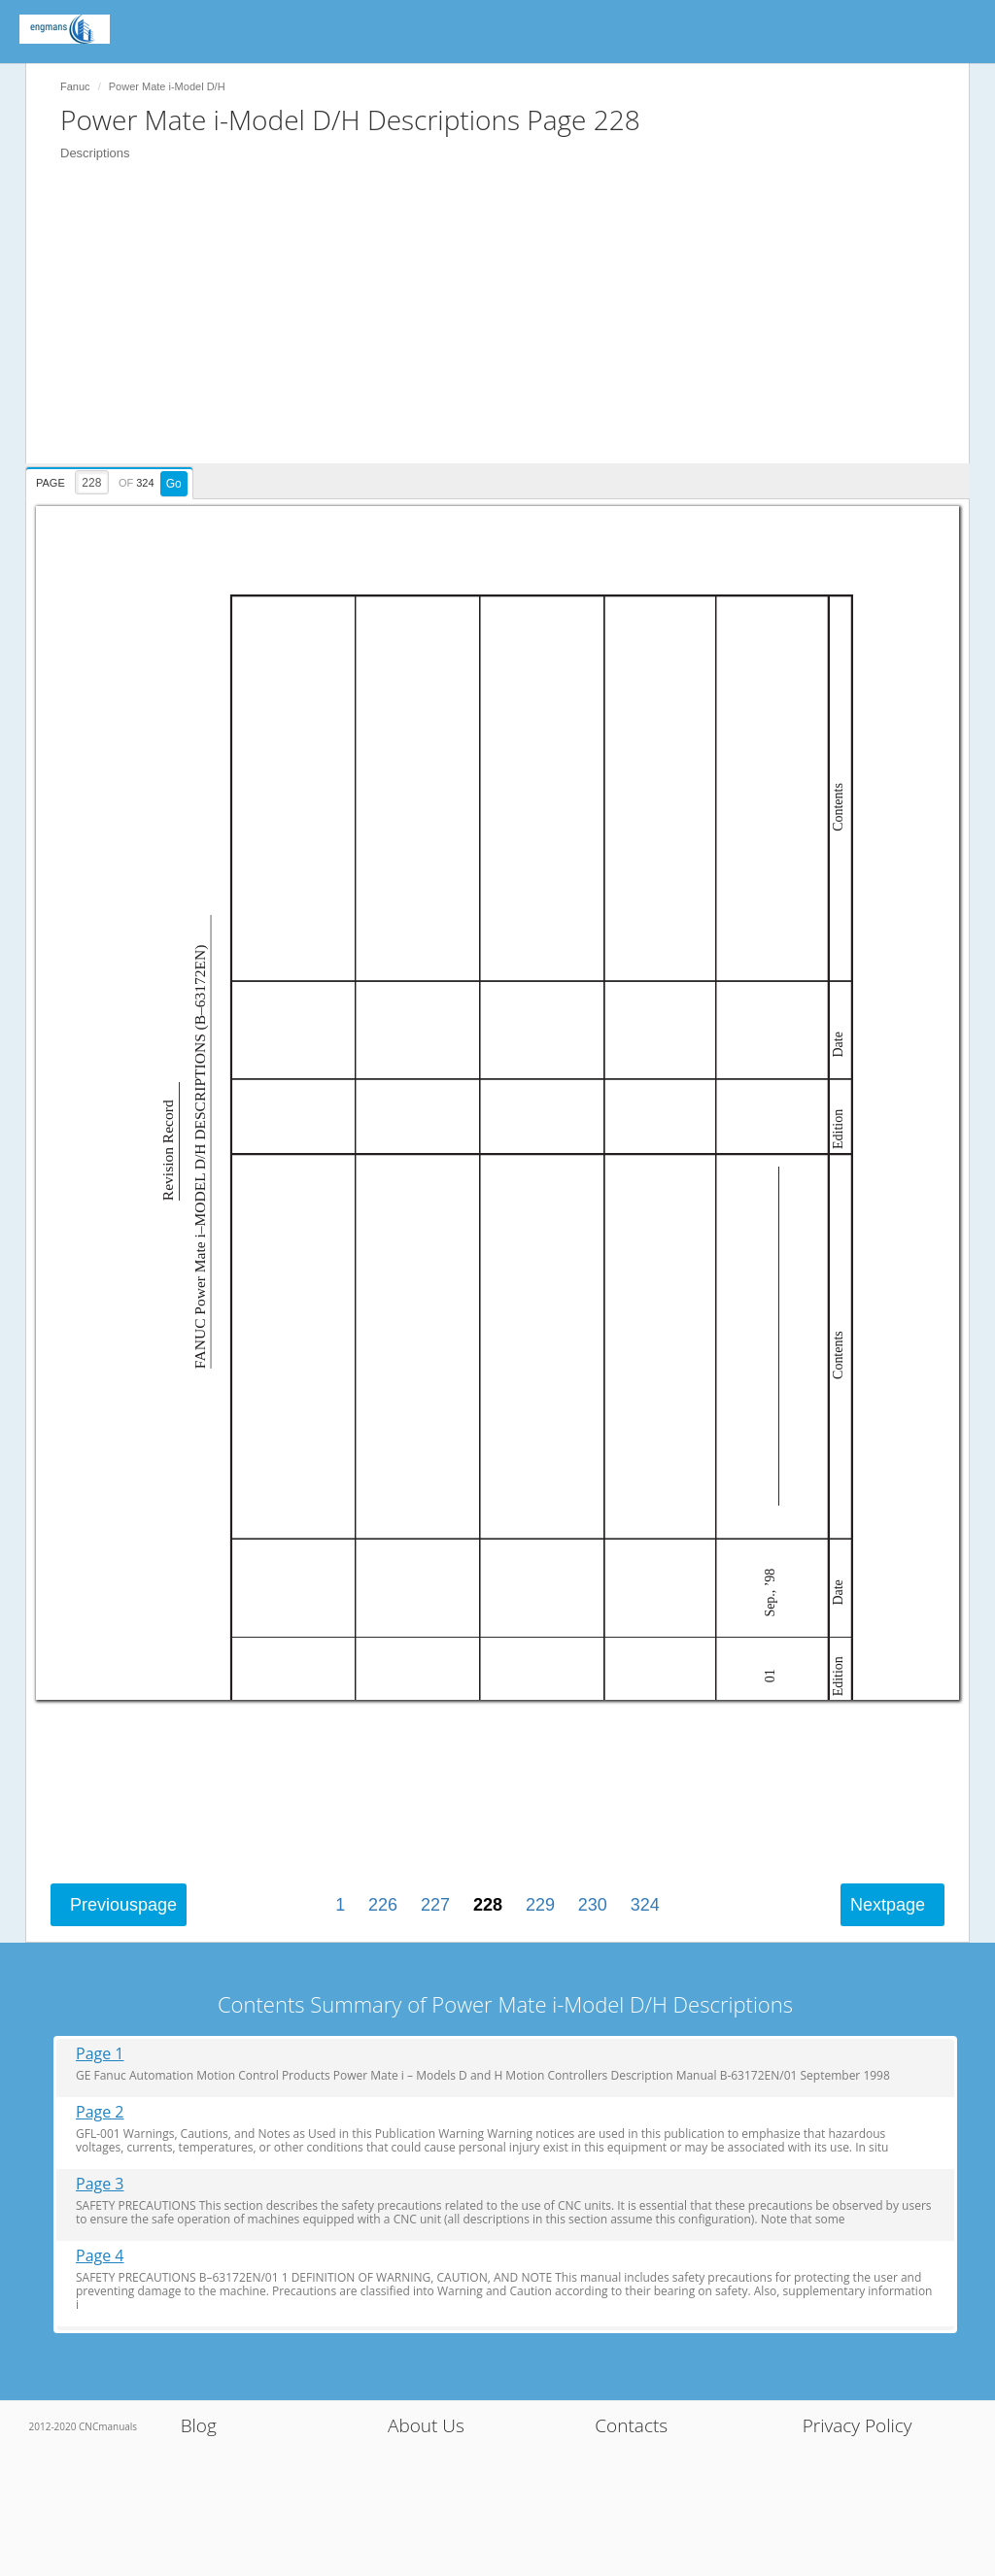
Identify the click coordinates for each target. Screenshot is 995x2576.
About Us (426, 2425)
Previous (123, 1904)
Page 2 (100, 2112)
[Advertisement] (507, 327)
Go (174, 484)
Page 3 (100, 2184)
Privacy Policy (857, 2425)
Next (887, 1904)
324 (645, 1905)
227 (435, 1905)
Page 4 (100, 2256)
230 (592, 1905)
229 (540, 1905)
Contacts (631, 2425)
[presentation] (111, 479)
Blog (199, 2425)
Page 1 (100, 2054)
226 (382, 1905)
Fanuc (75, 86)
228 (487, 1905)
